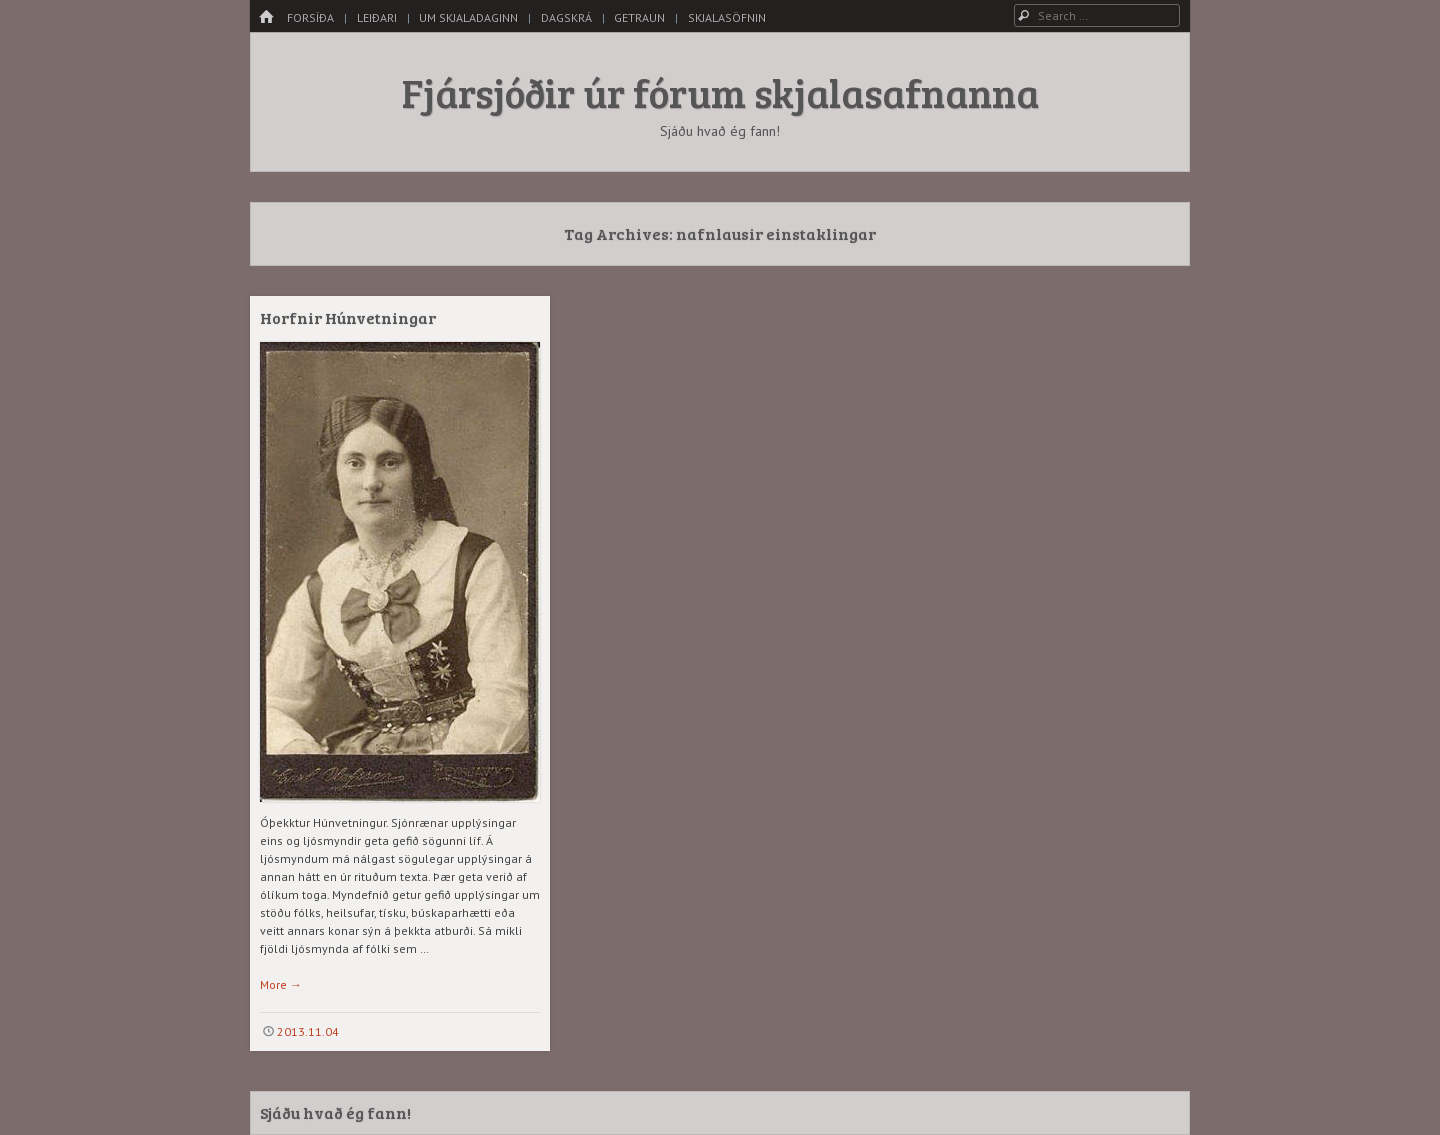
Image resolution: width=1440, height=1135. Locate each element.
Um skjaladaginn (468, 17)
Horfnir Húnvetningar (348, 317)
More (281, 984)
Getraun (639, 17)
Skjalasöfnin (727, 17)
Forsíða (310, 17)
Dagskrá (566, 17)
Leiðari (377, 17)
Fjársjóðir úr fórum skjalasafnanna (720, 92)
